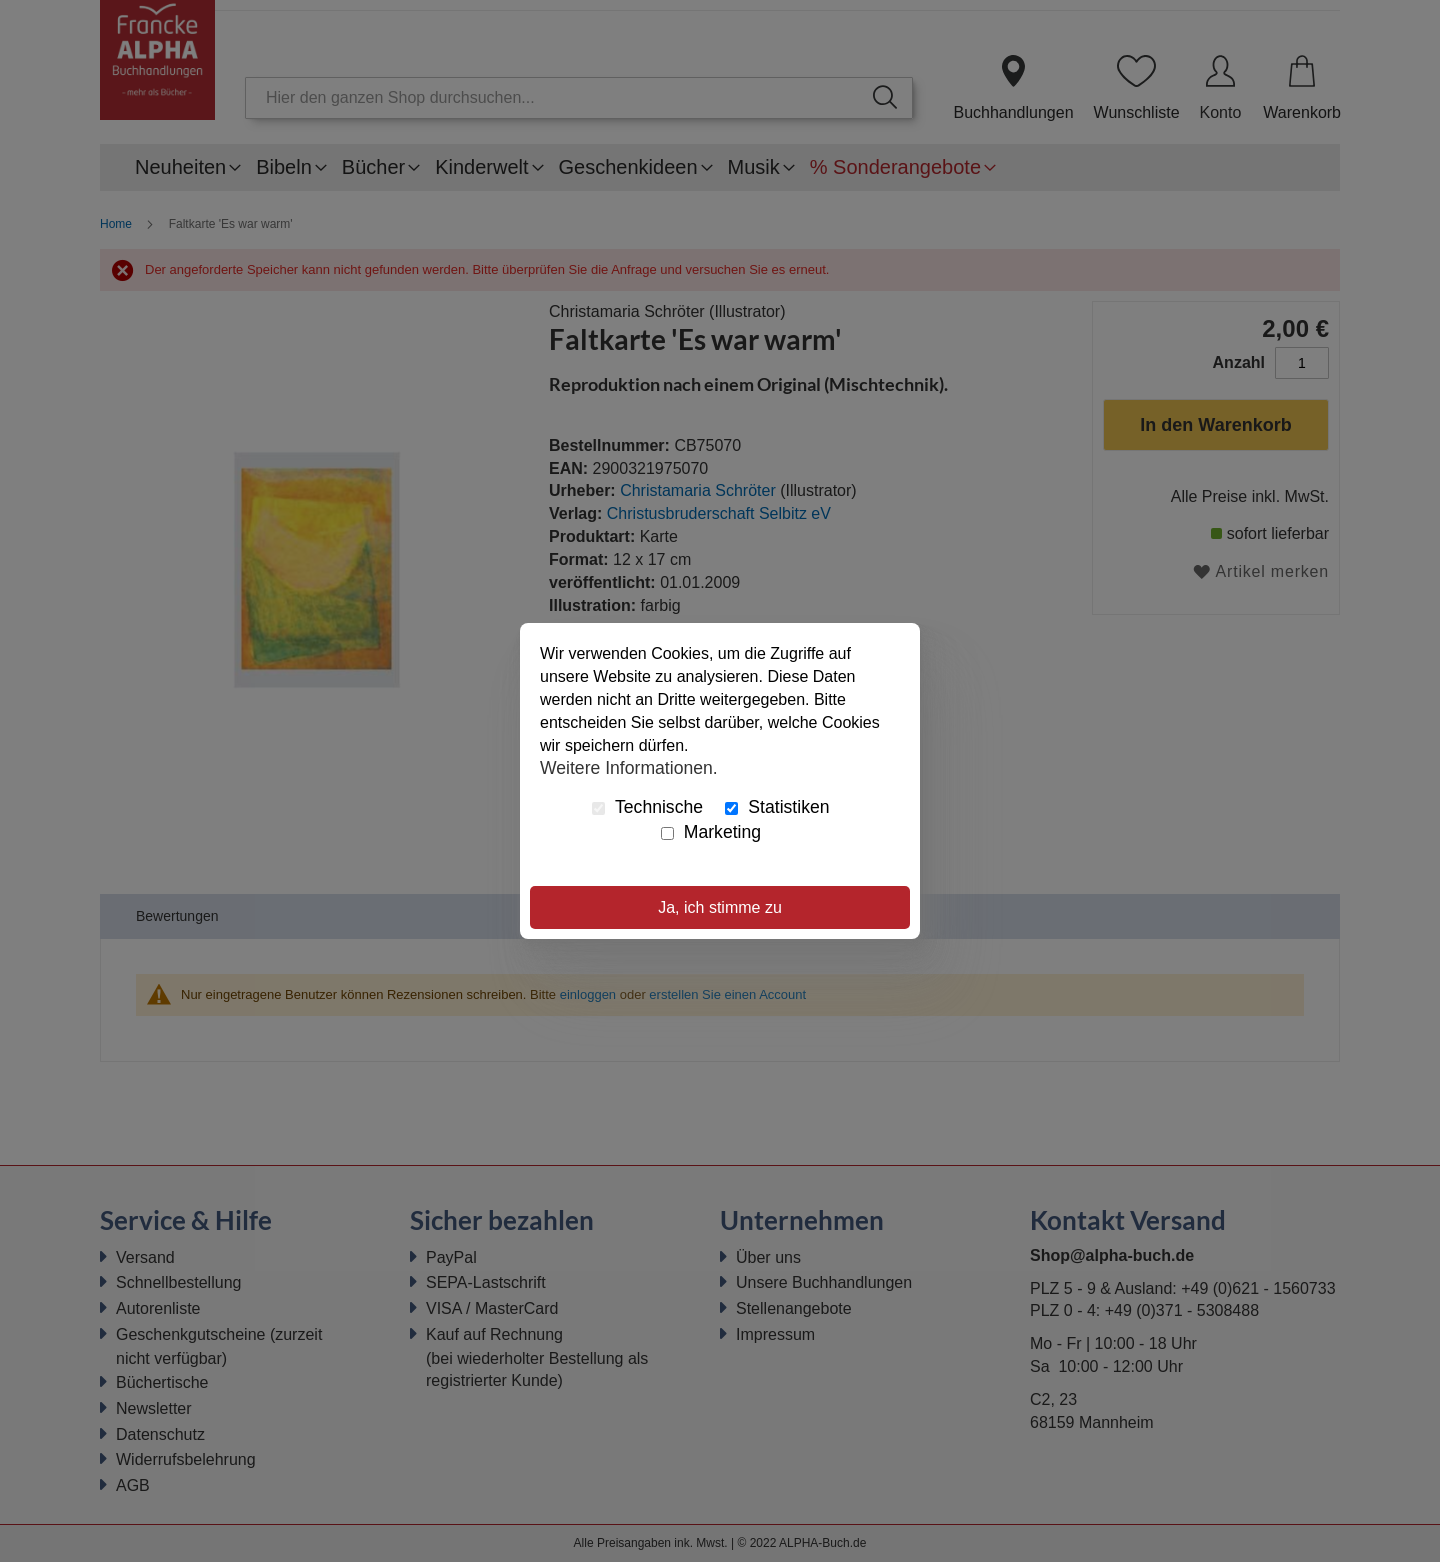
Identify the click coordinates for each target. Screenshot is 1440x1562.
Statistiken (777, 807)
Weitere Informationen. (629, 767)
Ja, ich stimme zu (720, 907)
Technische (647, 807)
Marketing (711, 832)
